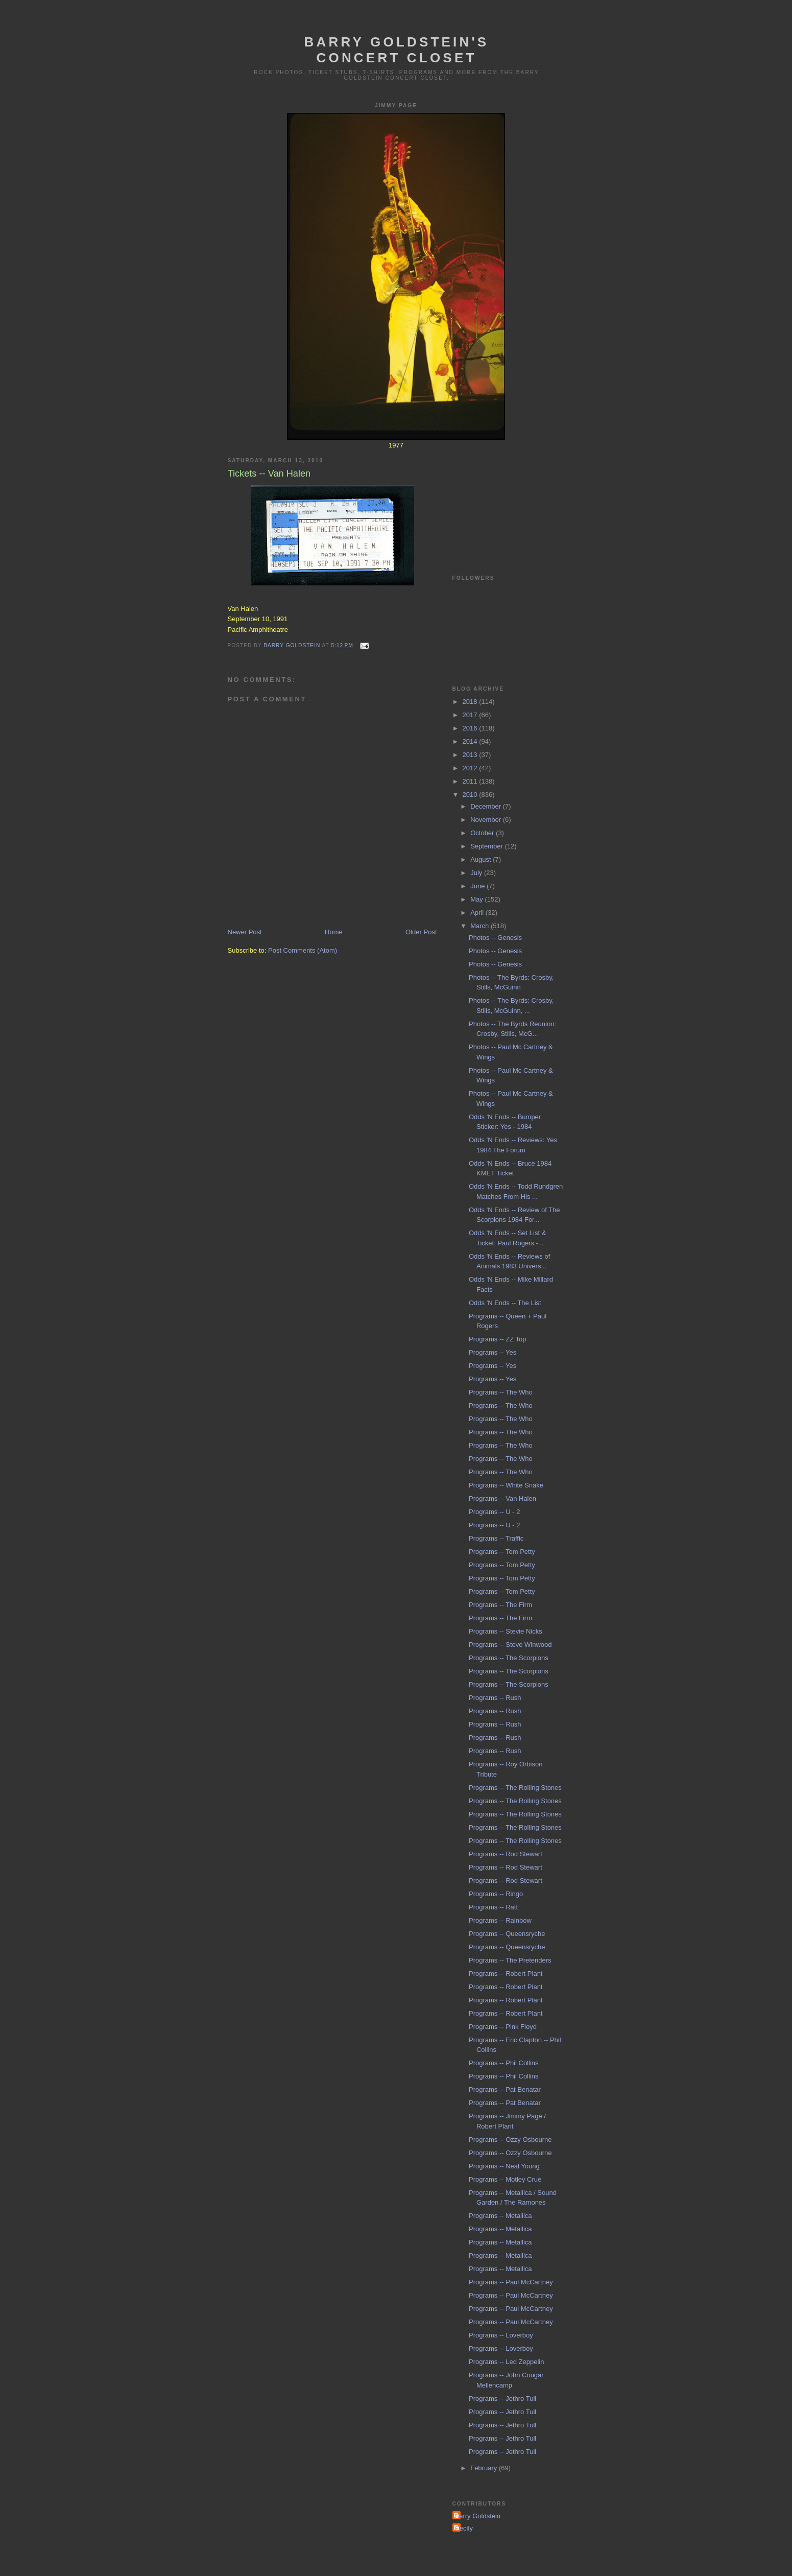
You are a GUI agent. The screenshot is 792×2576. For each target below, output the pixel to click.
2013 (471, 755)
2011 (471, 781)
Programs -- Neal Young (504, 2166)
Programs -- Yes (492, 1352)
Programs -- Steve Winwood (510, 1644)
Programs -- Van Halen (502, 1498)
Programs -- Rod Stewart (505, 1854)
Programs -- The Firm (500, 1605)
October (483, 833)
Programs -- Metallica (500, 2215)
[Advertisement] (503, 500)
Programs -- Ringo (496, 1894)
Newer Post (245, 932)
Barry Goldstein (478, 2516)
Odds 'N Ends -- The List (505, 1303)
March (480, 926)
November (486, 819)
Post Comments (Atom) (302, 950)
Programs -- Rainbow (500, 1920)
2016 (471, 728)
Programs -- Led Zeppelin (506, 2362)
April (478, 912)
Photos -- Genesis (495, 937)
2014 (471, 741)
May (477, 899)
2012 (471, 768)
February (484, 2468)
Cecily (464, 2528)
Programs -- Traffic (496, 1538)
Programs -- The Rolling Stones (515, 1787)
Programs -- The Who (501, 1392)
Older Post (421, 932)
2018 (471, 701)
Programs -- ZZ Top (497, 1339)
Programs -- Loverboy (501, 2335)
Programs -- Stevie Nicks (505, 1631)
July (477, 873)
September (487, 846)
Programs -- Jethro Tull (502, 2398)
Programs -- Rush (495, 1697)
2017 (471, 715)
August (481, 859)
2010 (471, 794)
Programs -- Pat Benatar (505, 2089)
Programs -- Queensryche (507, 1933)
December (486, 806)
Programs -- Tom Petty (502, 1551)
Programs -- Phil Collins (504, 2063)
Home (334, 932)
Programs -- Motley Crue (505, 2179)
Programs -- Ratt (493, 1907)
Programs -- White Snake (506, 1485)
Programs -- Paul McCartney (511, 2282)
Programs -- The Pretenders (510, 1960)
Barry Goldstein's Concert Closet (396, 49)
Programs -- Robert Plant (506, 1973)
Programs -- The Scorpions (508, 1658)
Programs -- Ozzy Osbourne (510, 2139)
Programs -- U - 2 (494, 1512)
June (478, 886)
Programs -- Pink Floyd (503, 2026)
